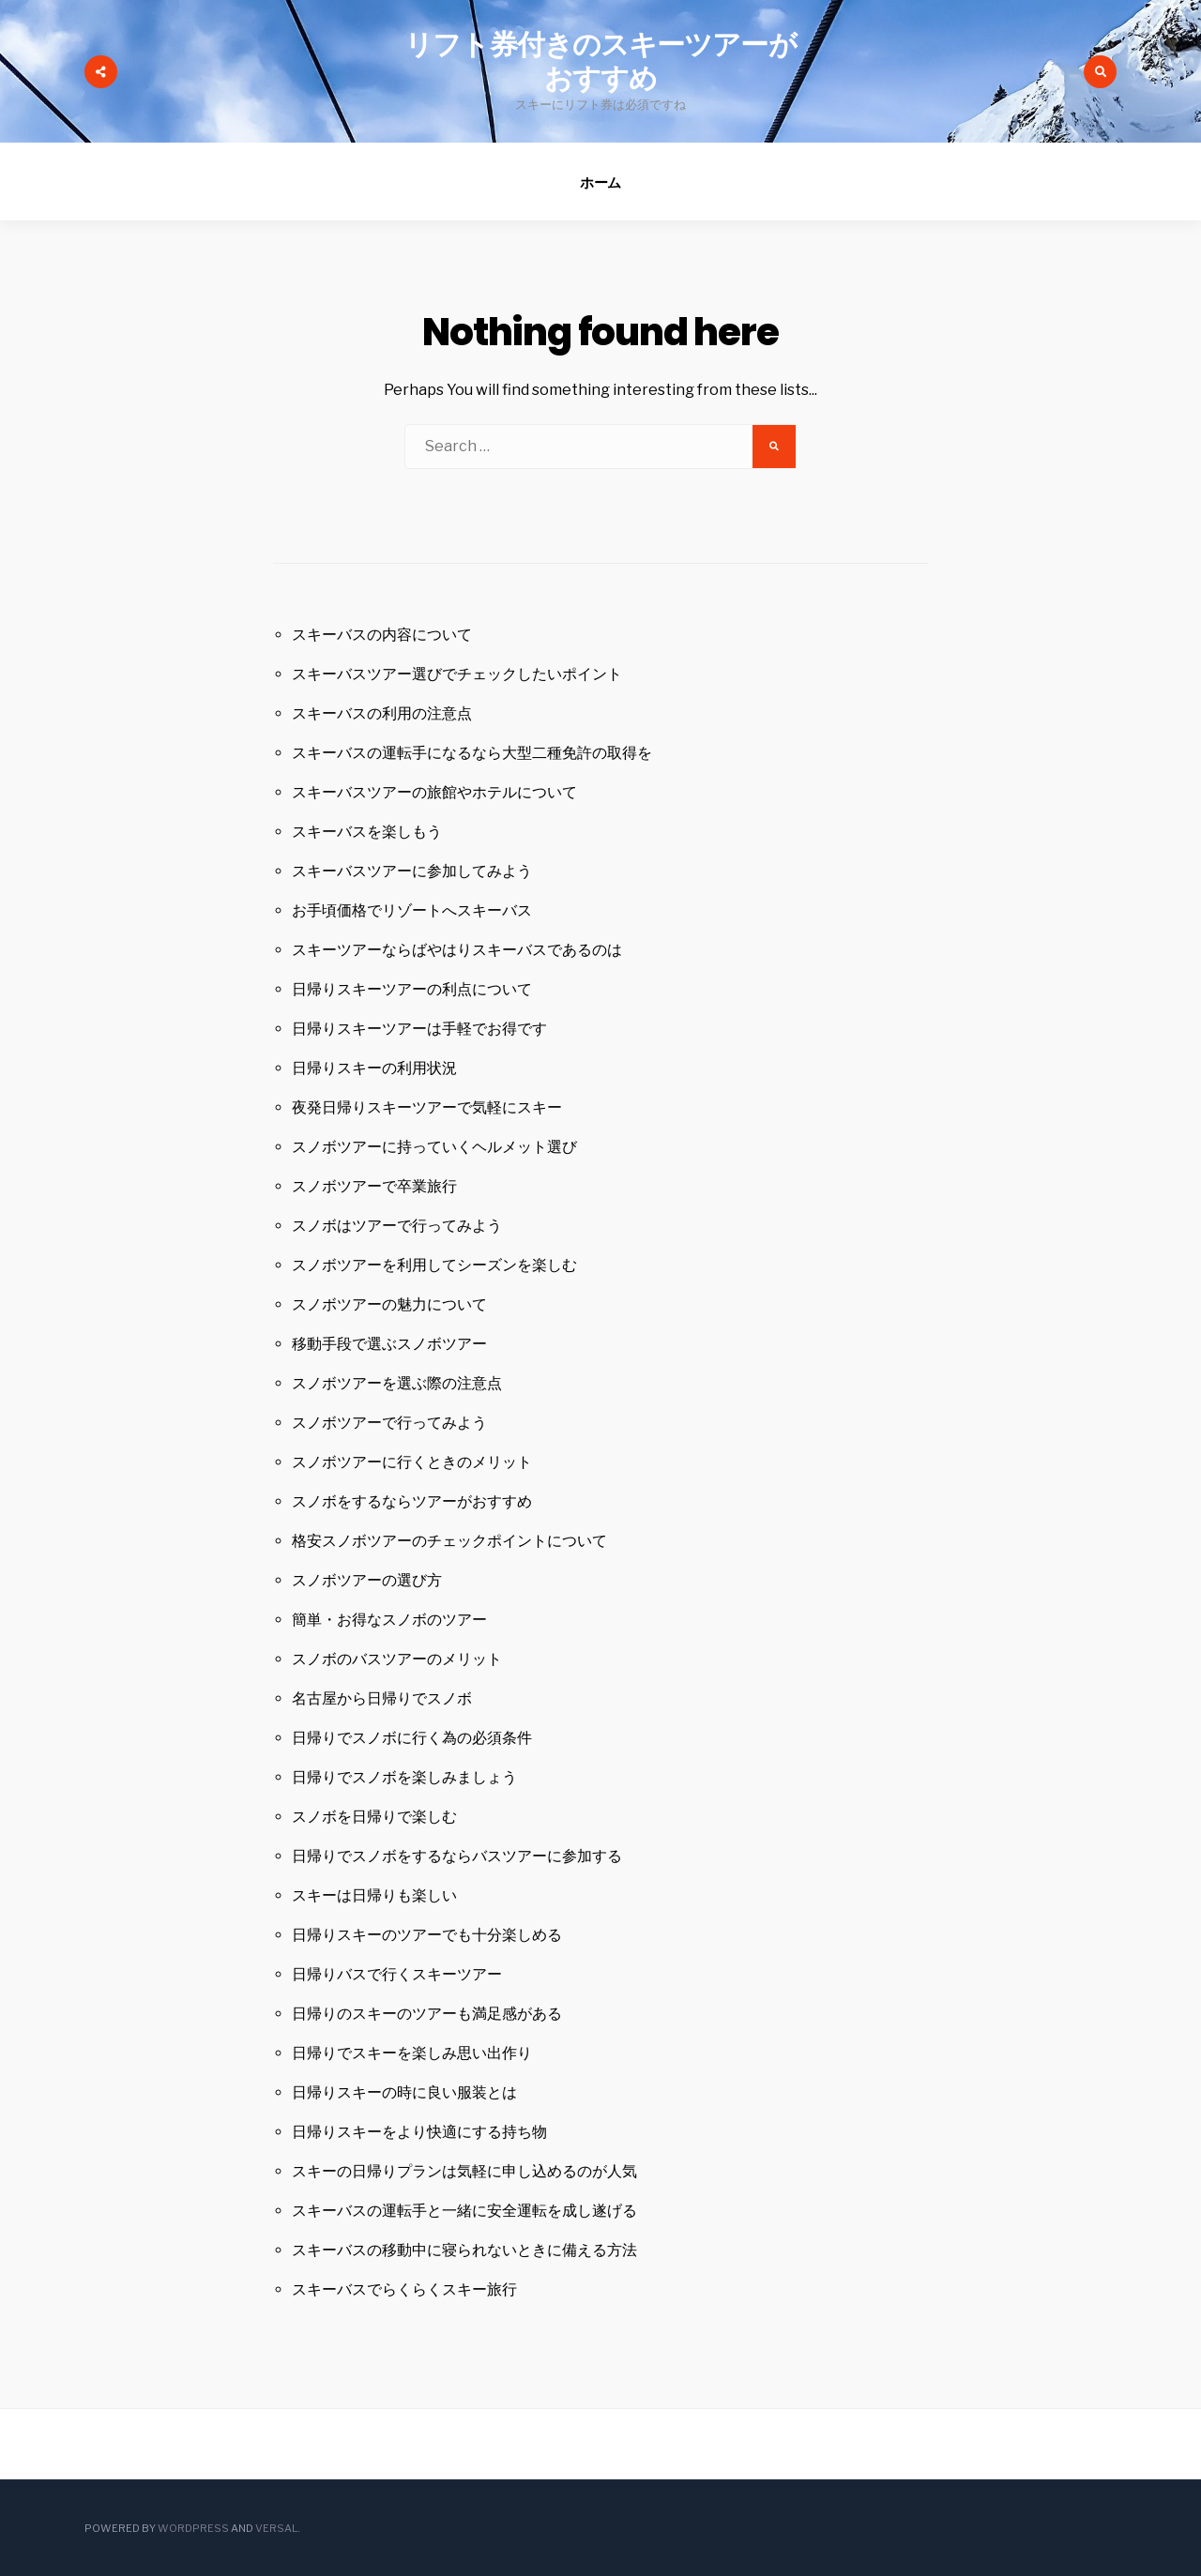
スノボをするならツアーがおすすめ (412, 1501)
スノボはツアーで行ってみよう (397, 1226)
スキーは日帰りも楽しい (374, 1895)
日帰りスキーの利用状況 (374, 1068)
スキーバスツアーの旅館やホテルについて (434, 792)
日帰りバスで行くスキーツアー (397, 1974)
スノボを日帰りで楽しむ (374, 1817)
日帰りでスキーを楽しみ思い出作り (412, 2053)
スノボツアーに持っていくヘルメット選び (434, 1147)
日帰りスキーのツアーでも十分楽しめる (427, 1935)
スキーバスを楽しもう (367, 832)
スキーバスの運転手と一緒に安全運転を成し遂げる (464, 2211)
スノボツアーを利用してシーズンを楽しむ (434, 1265)
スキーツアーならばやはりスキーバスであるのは (457, 950)
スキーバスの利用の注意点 (382, 713)
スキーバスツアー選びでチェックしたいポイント (457, 674)
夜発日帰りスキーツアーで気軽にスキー (427, 1107)
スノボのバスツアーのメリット (397, 1659)
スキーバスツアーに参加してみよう (412, 871)
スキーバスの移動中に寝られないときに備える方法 (464, 2250)
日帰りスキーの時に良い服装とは (404, 2092)
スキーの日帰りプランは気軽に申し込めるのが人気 (464, 2171)
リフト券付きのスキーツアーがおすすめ (600, 61)
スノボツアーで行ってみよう (389, 1423)
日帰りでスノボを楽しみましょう (404, 1777)
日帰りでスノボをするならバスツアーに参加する (457, 1856)
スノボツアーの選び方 (367, 1580)
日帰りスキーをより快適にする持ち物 (419, 2132)
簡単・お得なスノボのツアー (389, 1620)
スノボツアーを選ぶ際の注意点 (397, 1383)
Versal (276, 2528)
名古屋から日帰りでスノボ (382, 1698)
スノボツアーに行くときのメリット (412, 1462)
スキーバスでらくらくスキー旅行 (404, 2289)
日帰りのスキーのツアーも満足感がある (427, 2014)
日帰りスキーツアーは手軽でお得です (419, 1029)
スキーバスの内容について (382, 635)
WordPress (193, 2528)
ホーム (601, 182)
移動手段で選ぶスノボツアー (389, 1344)
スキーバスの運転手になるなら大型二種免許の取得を (472, 753)
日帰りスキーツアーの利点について (412, 989)
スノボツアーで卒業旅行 (374, 1186)
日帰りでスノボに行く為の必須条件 (412, 1738)
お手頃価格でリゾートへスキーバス (412, 910)
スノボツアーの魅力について (389, 1304)
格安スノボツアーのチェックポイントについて (449, 1541)
